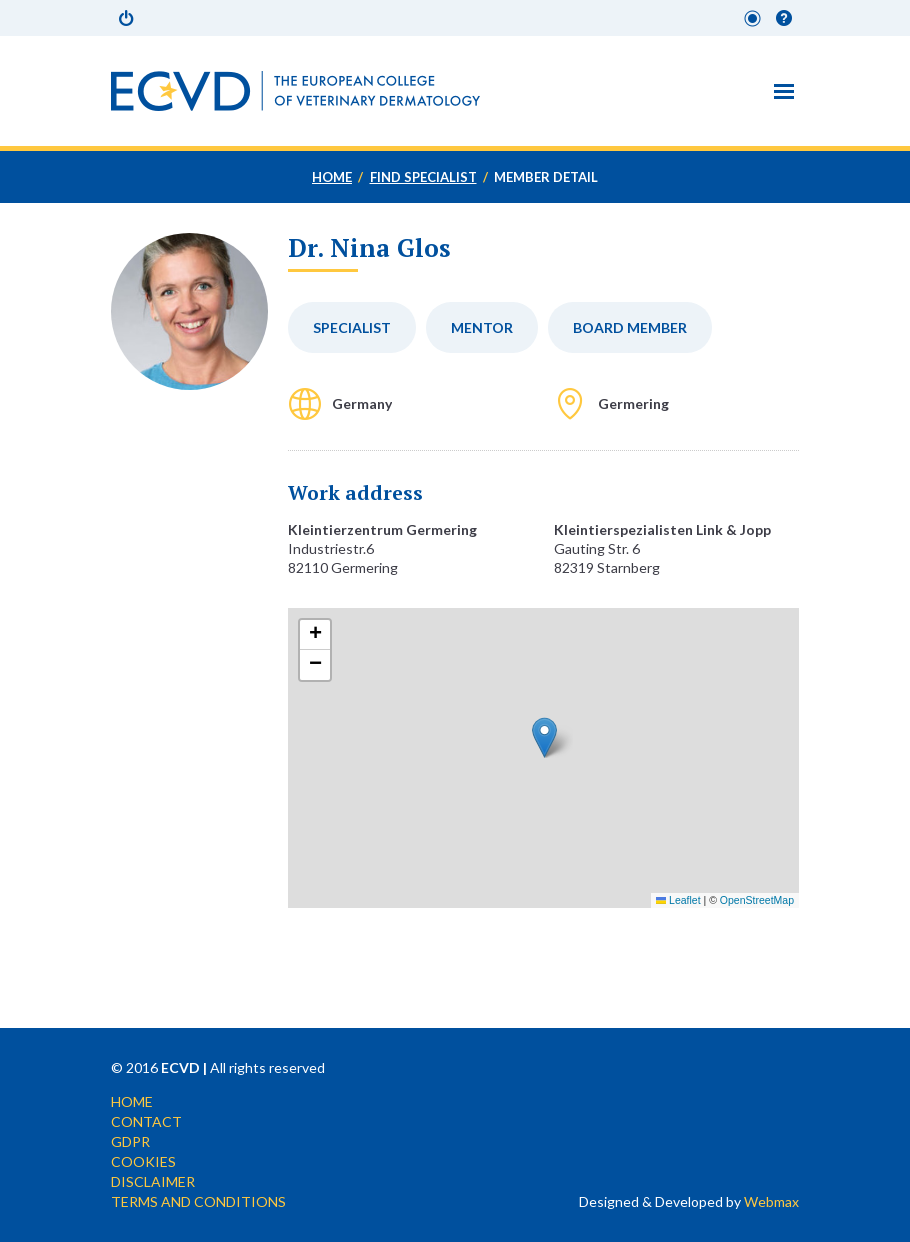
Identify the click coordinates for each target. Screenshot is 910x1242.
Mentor (482, 327)
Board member (630, 327)
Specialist (352, 327)
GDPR (130, 1141)
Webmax (771, 1201)
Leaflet (678, 900)
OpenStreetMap (757, 900)
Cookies (143, 1161)
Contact (146, 1121)
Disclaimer (153, 1181)
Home (332, 177)
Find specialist (423, 177)
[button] (544, 737)
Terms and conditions (198, 1201)
